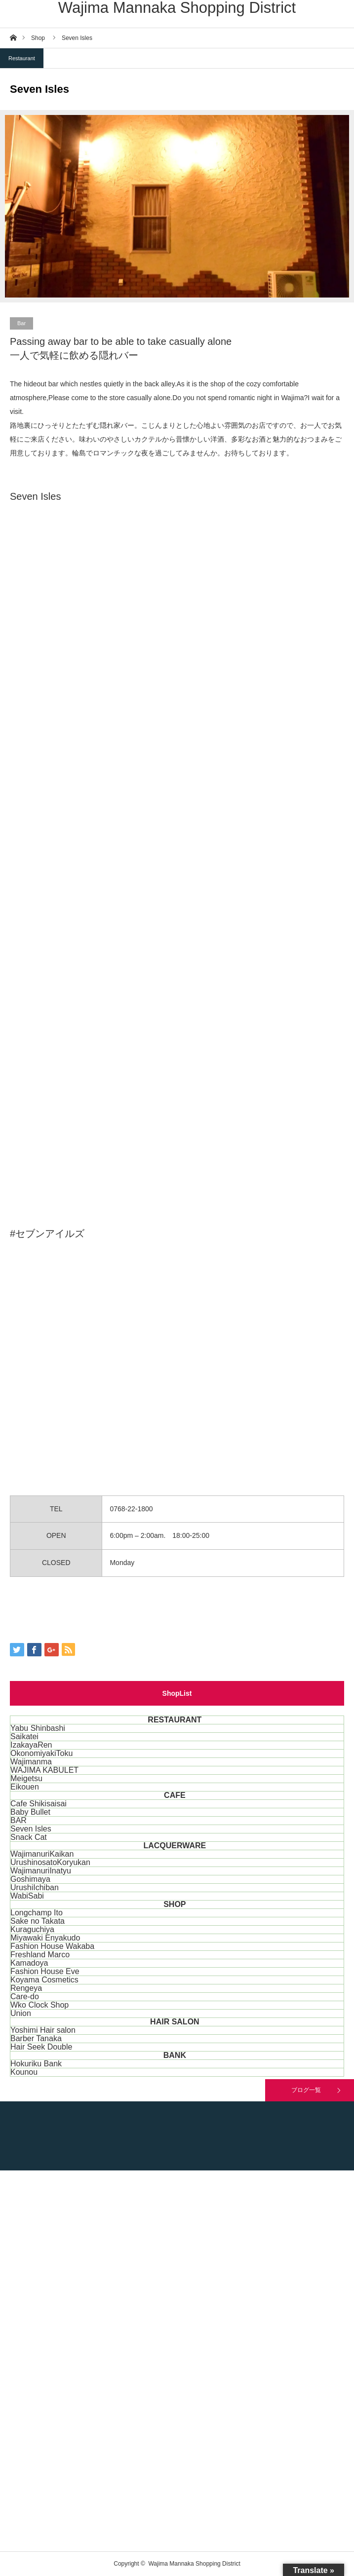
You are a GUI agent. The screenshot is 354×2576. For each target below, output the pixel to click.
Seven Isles (30, 1829)
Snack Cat (28, 1837)
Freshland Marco (40, 1954)
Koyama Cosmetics (44, 1980)
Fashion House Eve (44, 1971)
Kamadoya (29, 1963)
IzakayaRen (31, 1745)
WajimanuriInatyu (40, 1871)
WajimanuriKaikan (42, 1854)
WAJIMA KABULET (44, 1770)
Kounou (24, 2072)
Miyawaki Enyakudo (45, 1938)
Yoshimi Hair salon (43, 2030)
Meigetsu (26, 1778)
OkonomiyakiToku (41, 1753)
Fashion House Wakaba (52, 1946)
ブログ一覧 (306, 2090)
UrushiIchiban (34, 1887)
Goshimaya (30, 1879)
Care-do (24, 1996)
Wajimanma (31, 1761)
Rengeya (26, 1988)
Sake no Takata (37, 1921)
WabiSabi (27, 1896)
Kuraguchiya (32, 1929)
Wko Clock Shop (39, 2005)
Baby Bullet (30, 1812)
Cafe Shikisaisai (38, 1803)
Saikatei (24, 1736)
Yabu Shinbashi (37, 1728)
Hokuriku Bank (36, 2063)
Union (20, 2013)
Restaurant (21, 58)
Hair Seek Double (41, 2047)
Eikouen (24, 1787)
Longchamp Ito (36, 1912)
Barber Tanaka (36, 2038)
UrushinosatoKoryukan (50, 1862)
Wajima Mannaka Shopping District (177, 7)
